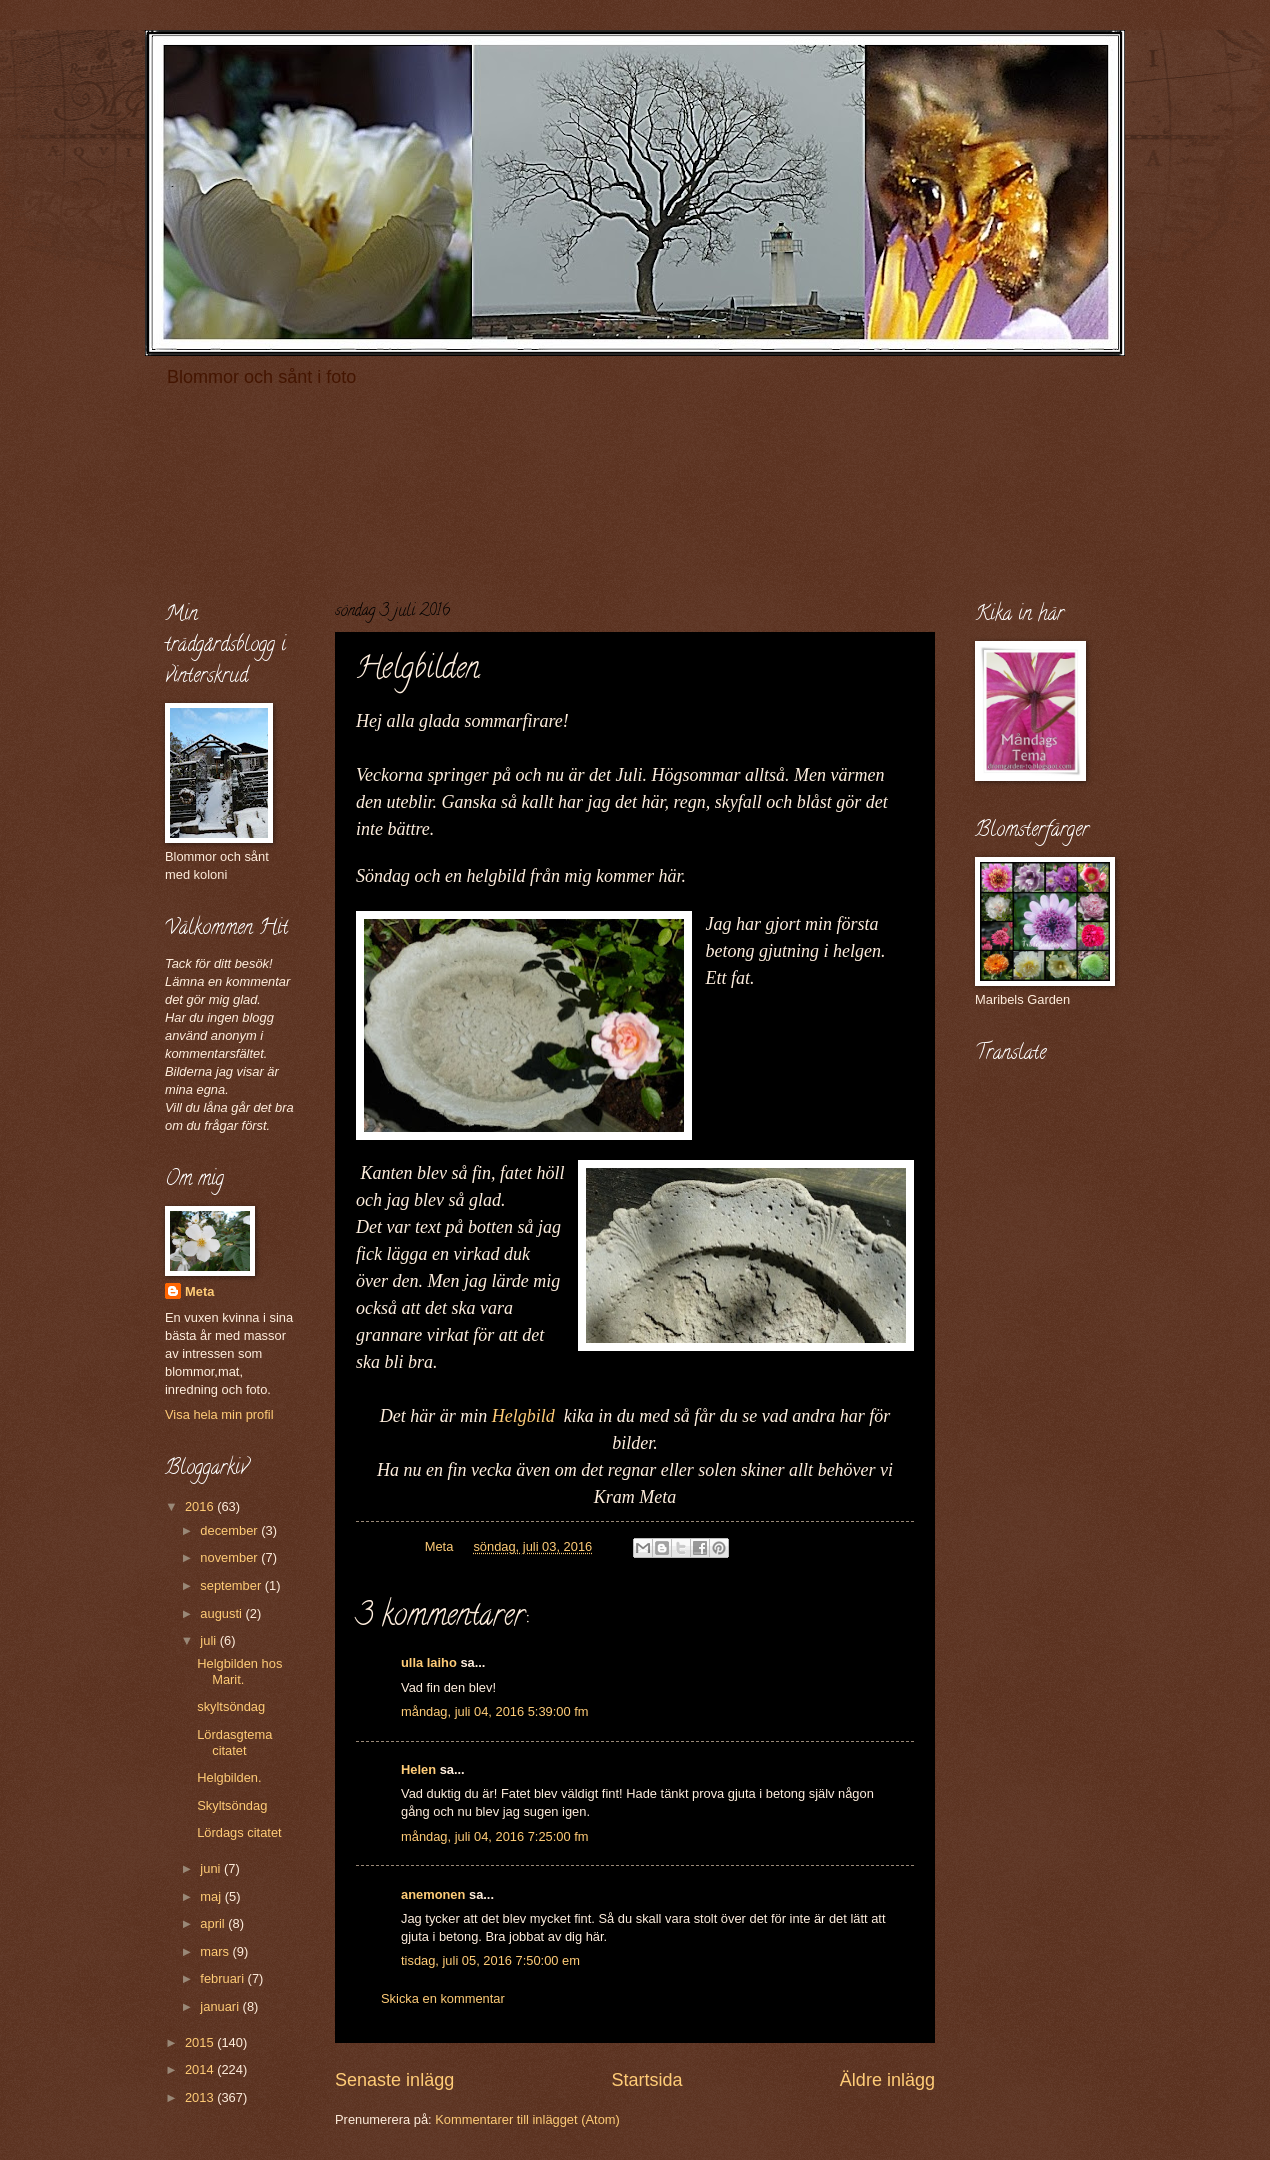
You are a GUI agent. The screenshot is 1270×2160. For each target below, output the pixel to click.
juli (209, 1640)
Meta (199, 1291)
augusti (222, 1613)
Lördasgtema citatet (234, 1742)
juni (212, 1868)
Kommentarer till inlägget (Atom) (527, 2119)
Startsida (646, 2080)
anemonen (433, 1894)
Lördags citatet (239, 1832)
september (232, 1585)
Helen (418, 1769)
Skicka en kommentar (443, 1998)
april (214, 1923)
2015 (201, 2042)
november (230, 1557)
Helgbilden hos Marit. (239, 1671)
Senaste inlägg (394, 2080)
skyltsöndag (231, 1706)
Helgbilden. (229, 1777)
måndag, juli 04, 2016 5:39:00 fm (495, 1711)
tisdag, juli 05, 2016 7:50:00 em (490, 1960)
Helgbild (528, 1416)
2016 (201, 1506)
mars (216, 1951)
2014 (201, 2069)
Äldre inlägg (887, 2080)
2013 (201, 2097)
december (230, 1530)
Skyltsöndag (232, 1805)
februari (223, 1978)
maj (212, 1896)
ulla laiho (429, 1662)
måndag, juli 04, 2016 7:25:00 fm (495, 1836)
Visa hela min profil (219, 1414)
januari (221, 2006)
